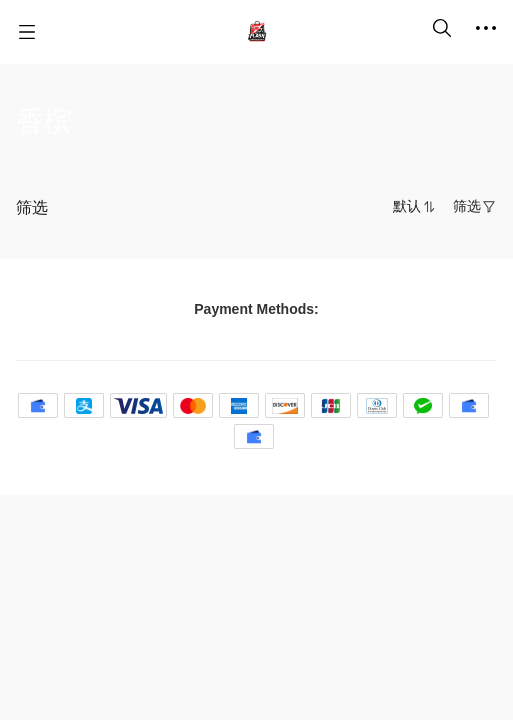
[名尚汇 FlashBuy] (257, 32)
